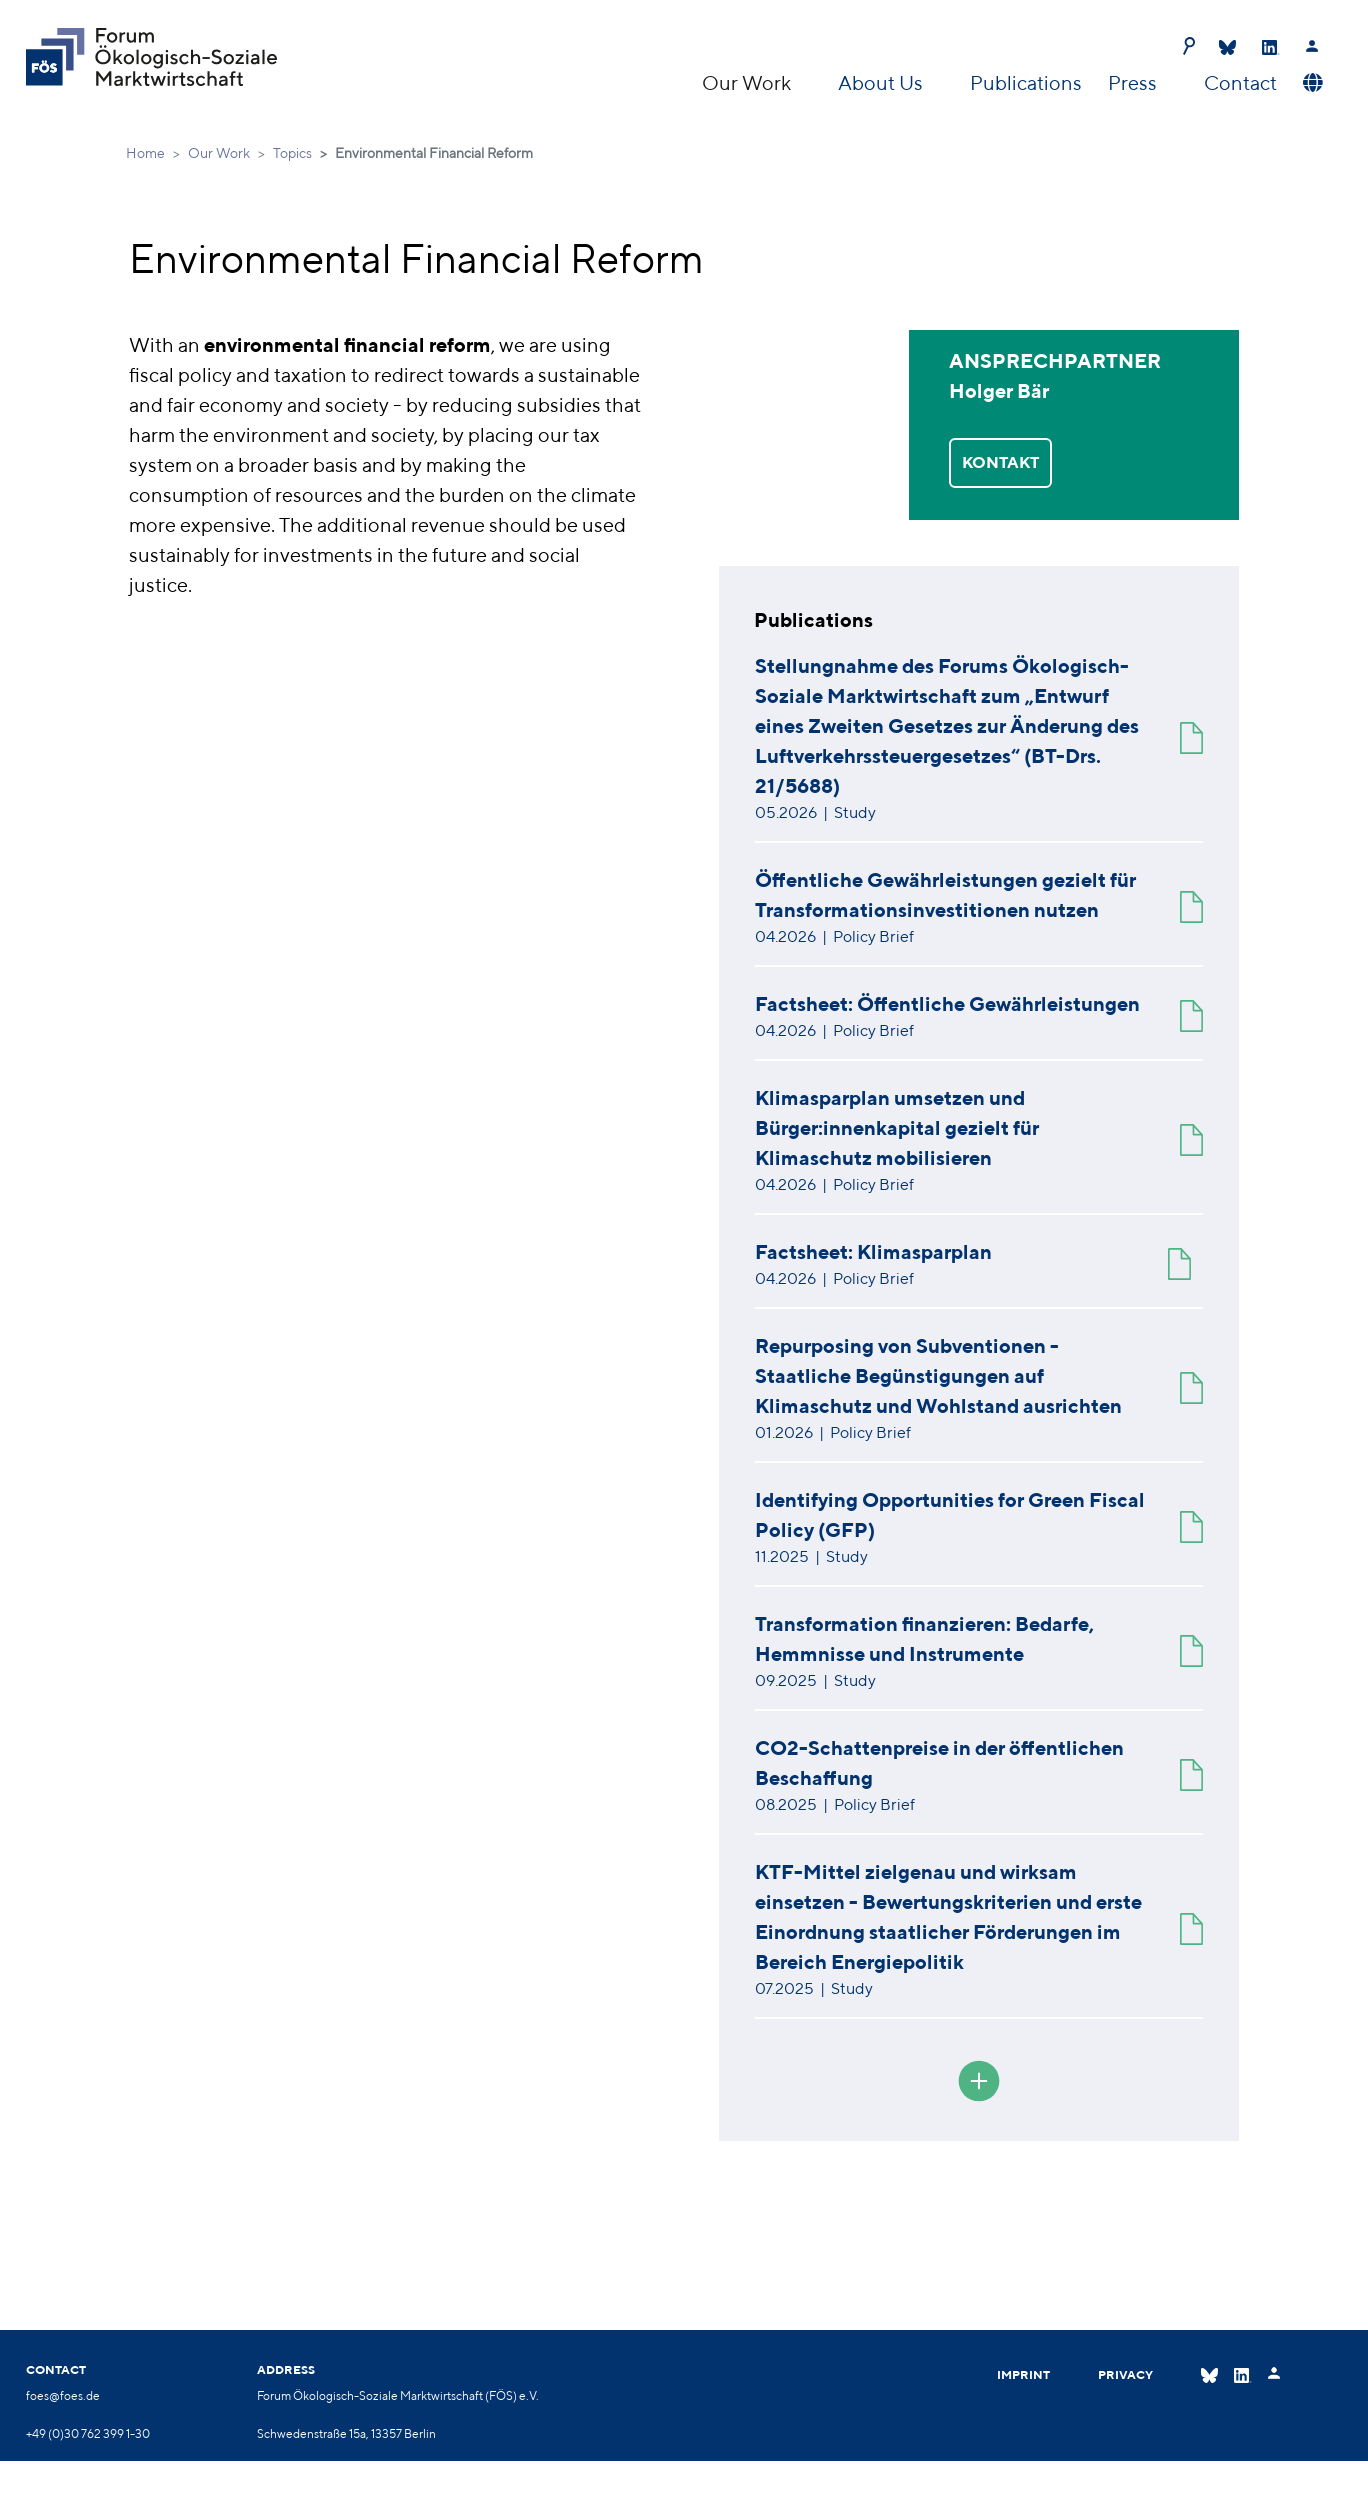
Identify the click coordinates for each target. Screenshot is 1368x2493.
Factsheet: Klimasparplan (873, 1251)
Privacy (1125, 2374)
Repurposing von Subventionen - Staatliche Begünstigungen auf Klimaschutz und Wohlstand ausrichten (938, 1375)
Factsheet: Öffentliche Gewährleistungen (947, 1003)
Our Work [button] (748, 82)
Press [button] (1134, 82)
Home (145, 153)
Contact (1240, 82)
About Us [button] (882, 82)
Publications (1026, 82)
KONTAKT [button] (1000, 462)
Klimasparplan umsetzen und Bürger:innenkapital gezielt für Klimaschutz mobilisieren (897, 1127)
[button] (1310, 83)
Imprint (1023, 2374)
